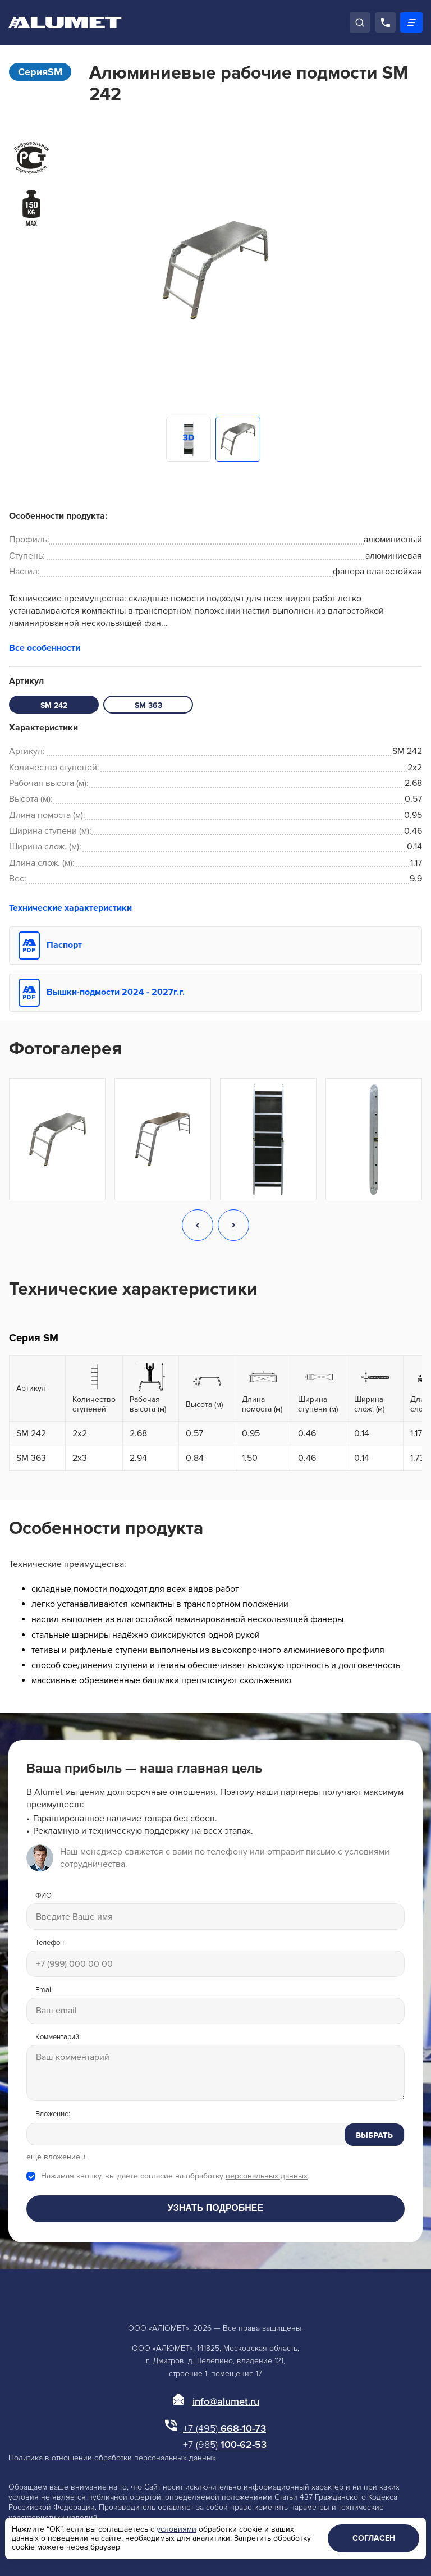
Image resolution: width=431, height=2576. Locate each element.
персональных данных (267, 2176)
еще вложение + (56, 2157)
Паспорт (64, 945)
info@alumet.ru (225, 2401)
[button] (197, 1226)
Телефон (49, 1943)
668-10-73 (224, 2428)
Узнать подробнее (215, 2208)
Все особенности (44, 648)
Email (44, 1990)
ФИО (43, 1896)
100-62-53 (225, 2444)
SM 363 (148, 705)
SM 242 (53, 705)
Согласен (373, 2538)
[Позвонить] (385, 22)
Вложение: (52, 2114)
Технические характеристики (70, 908)
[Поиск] (360, 22)
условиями (176, 2529)
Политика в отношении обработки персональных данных (112, 2458)
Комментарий (57, 2037)
